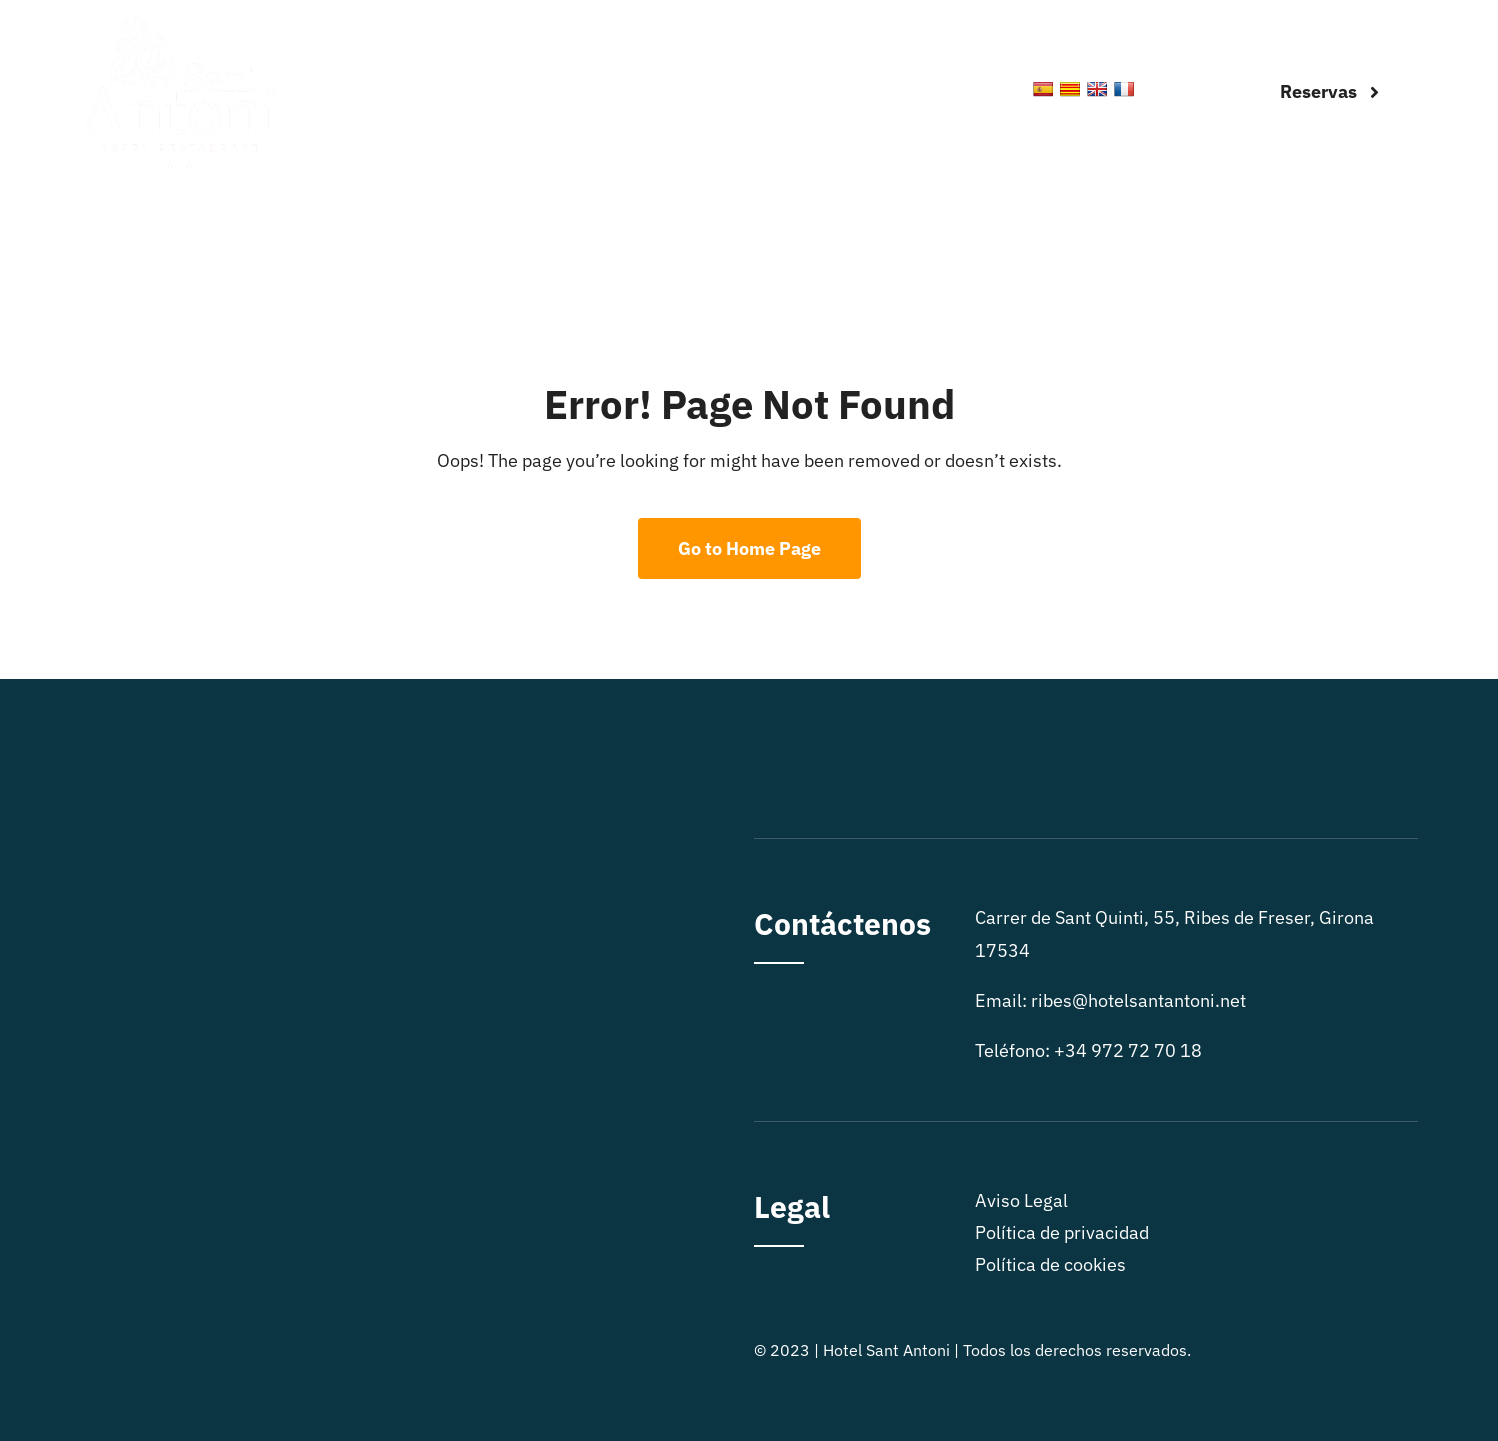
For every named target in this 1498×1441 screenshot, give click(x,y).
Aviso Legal (1021, 1200)
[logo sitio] (179, 23)
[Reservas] (1329, 91)
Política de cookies (1050, 1264)
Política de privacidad (1062, 1232)
